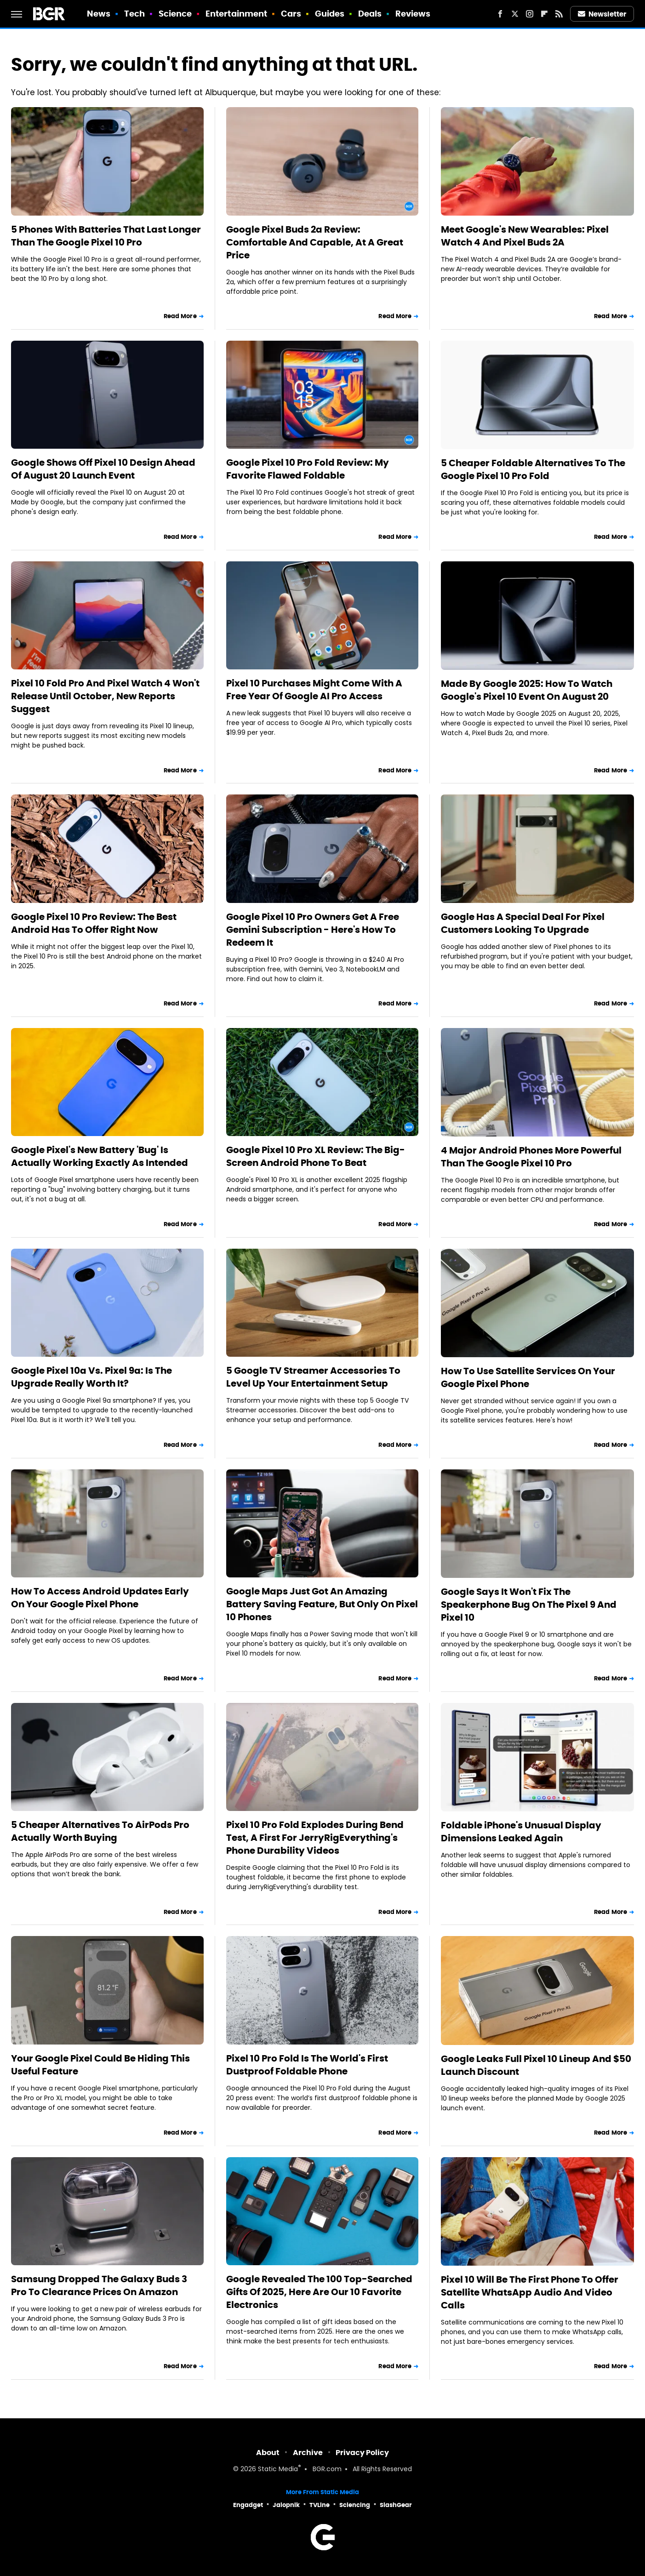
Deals (370, 13)
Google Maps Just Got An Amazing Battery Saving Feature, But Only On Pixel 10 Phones (322, 1604)
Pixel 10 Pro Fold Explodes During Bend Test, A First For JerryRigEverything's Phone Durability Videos (315, 1837)
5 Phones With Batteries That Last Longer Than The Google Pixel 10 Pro (106, 235)
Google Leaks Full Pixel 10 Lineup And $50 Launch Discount (536, 2065)
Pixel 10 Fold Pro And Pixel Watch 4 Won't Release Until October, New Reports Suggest (105, 696)
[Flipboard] (544, 13)
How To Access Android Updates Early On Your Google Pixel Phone (100, 1597)
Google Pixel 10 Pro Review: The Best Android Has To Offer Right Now (94, 923)
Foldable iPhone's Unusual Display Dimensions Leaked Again (521, 1831)
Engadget (248, 2505)
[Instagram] (529, 13)
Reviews (413, 13)
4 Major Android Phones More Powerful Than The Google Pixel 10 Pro (531, 1156)
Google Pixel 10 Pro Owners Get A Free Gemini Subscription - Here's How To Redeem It (312, 929)
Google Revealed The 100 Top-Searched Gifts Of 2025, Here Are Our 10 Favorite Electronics (319, 2292)
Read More (180, 316)
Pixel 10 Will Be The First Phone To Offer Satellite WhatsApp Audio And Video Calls (529, 2292)
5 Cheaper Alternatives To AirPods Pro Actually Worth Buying (100, 1831)
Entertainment (236, 13)
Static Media (278, 2469)
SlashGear (396, 2505)
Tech (134, 13)
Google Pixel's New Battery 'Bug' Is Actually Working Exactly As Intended (99, 1156)
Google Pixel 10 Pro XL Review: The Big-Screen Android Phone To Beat (315, 1156)
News (98, 13)
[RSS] (559, 13)
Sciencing (354, 2505)
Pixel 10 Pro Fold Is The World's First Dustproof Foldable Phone (307, 2064)
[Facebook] (500, 13)
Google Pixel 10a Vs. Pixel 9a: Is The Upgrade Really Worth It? (91, 1377)
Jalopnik (286, 2505)
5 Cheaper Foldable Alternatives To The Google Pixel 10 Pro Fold (533, 469)
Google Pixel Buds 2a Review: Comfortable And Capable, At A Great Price (314, 242)
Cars (291, 13)
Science (175, 13)
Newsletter (602, 14)
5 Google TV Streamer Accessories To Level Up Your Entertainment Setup (313, 1377)
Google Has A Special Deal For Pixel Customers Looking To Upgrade (523, 923)
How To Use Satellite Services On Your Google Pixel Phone (528, 1377)
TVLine (319, 2505)
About (268, 2452)
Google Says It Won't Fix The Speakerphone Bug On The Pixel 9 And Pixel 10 (528, 1604)
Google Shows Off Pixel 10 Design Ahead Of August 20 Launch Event (103, 469)
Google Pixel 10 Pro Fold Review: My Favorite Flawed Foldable (307, 469)
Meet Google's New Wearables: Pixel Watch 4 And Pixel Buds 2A (525, 235)
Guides (330, 13)
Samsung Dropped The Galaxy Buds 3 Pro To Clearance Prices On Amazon (99, 2285)
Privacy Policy (362, 2452)
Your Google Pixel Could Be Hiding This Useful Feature (100, 2064)
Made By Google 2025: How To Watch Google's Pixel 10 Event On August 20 (526, 690)
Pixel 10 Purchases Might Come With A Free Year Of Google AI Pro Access (314, 689)
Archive (308, 2452)
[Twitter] (515, 13)
